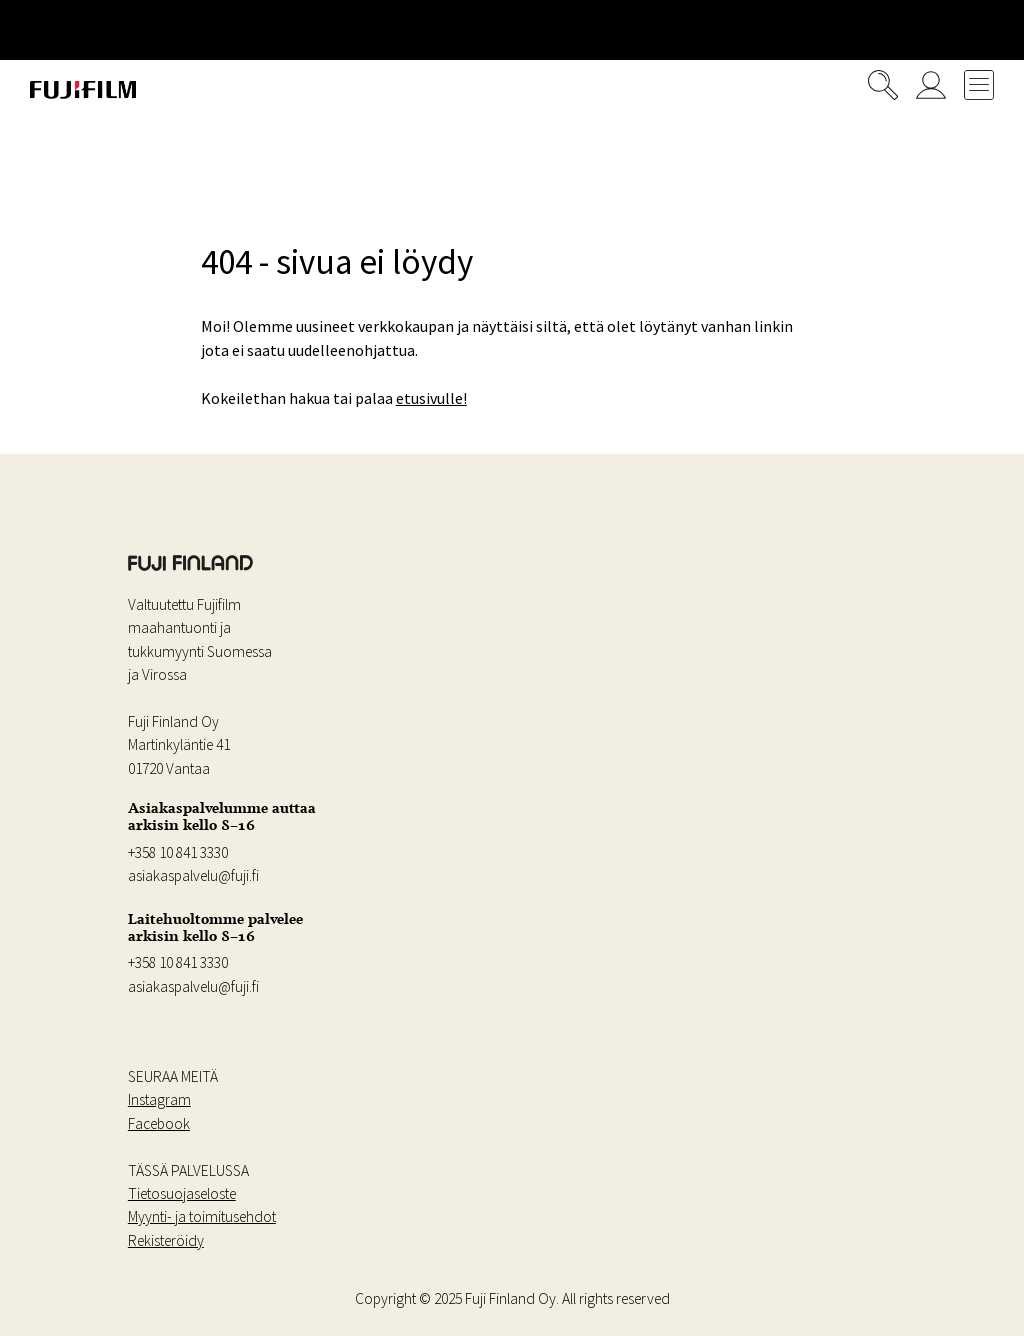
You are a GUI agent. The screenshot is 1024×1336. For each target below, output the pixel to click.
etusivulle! (431, 398)
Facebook (159, 1123)
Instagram (159, 1099)
